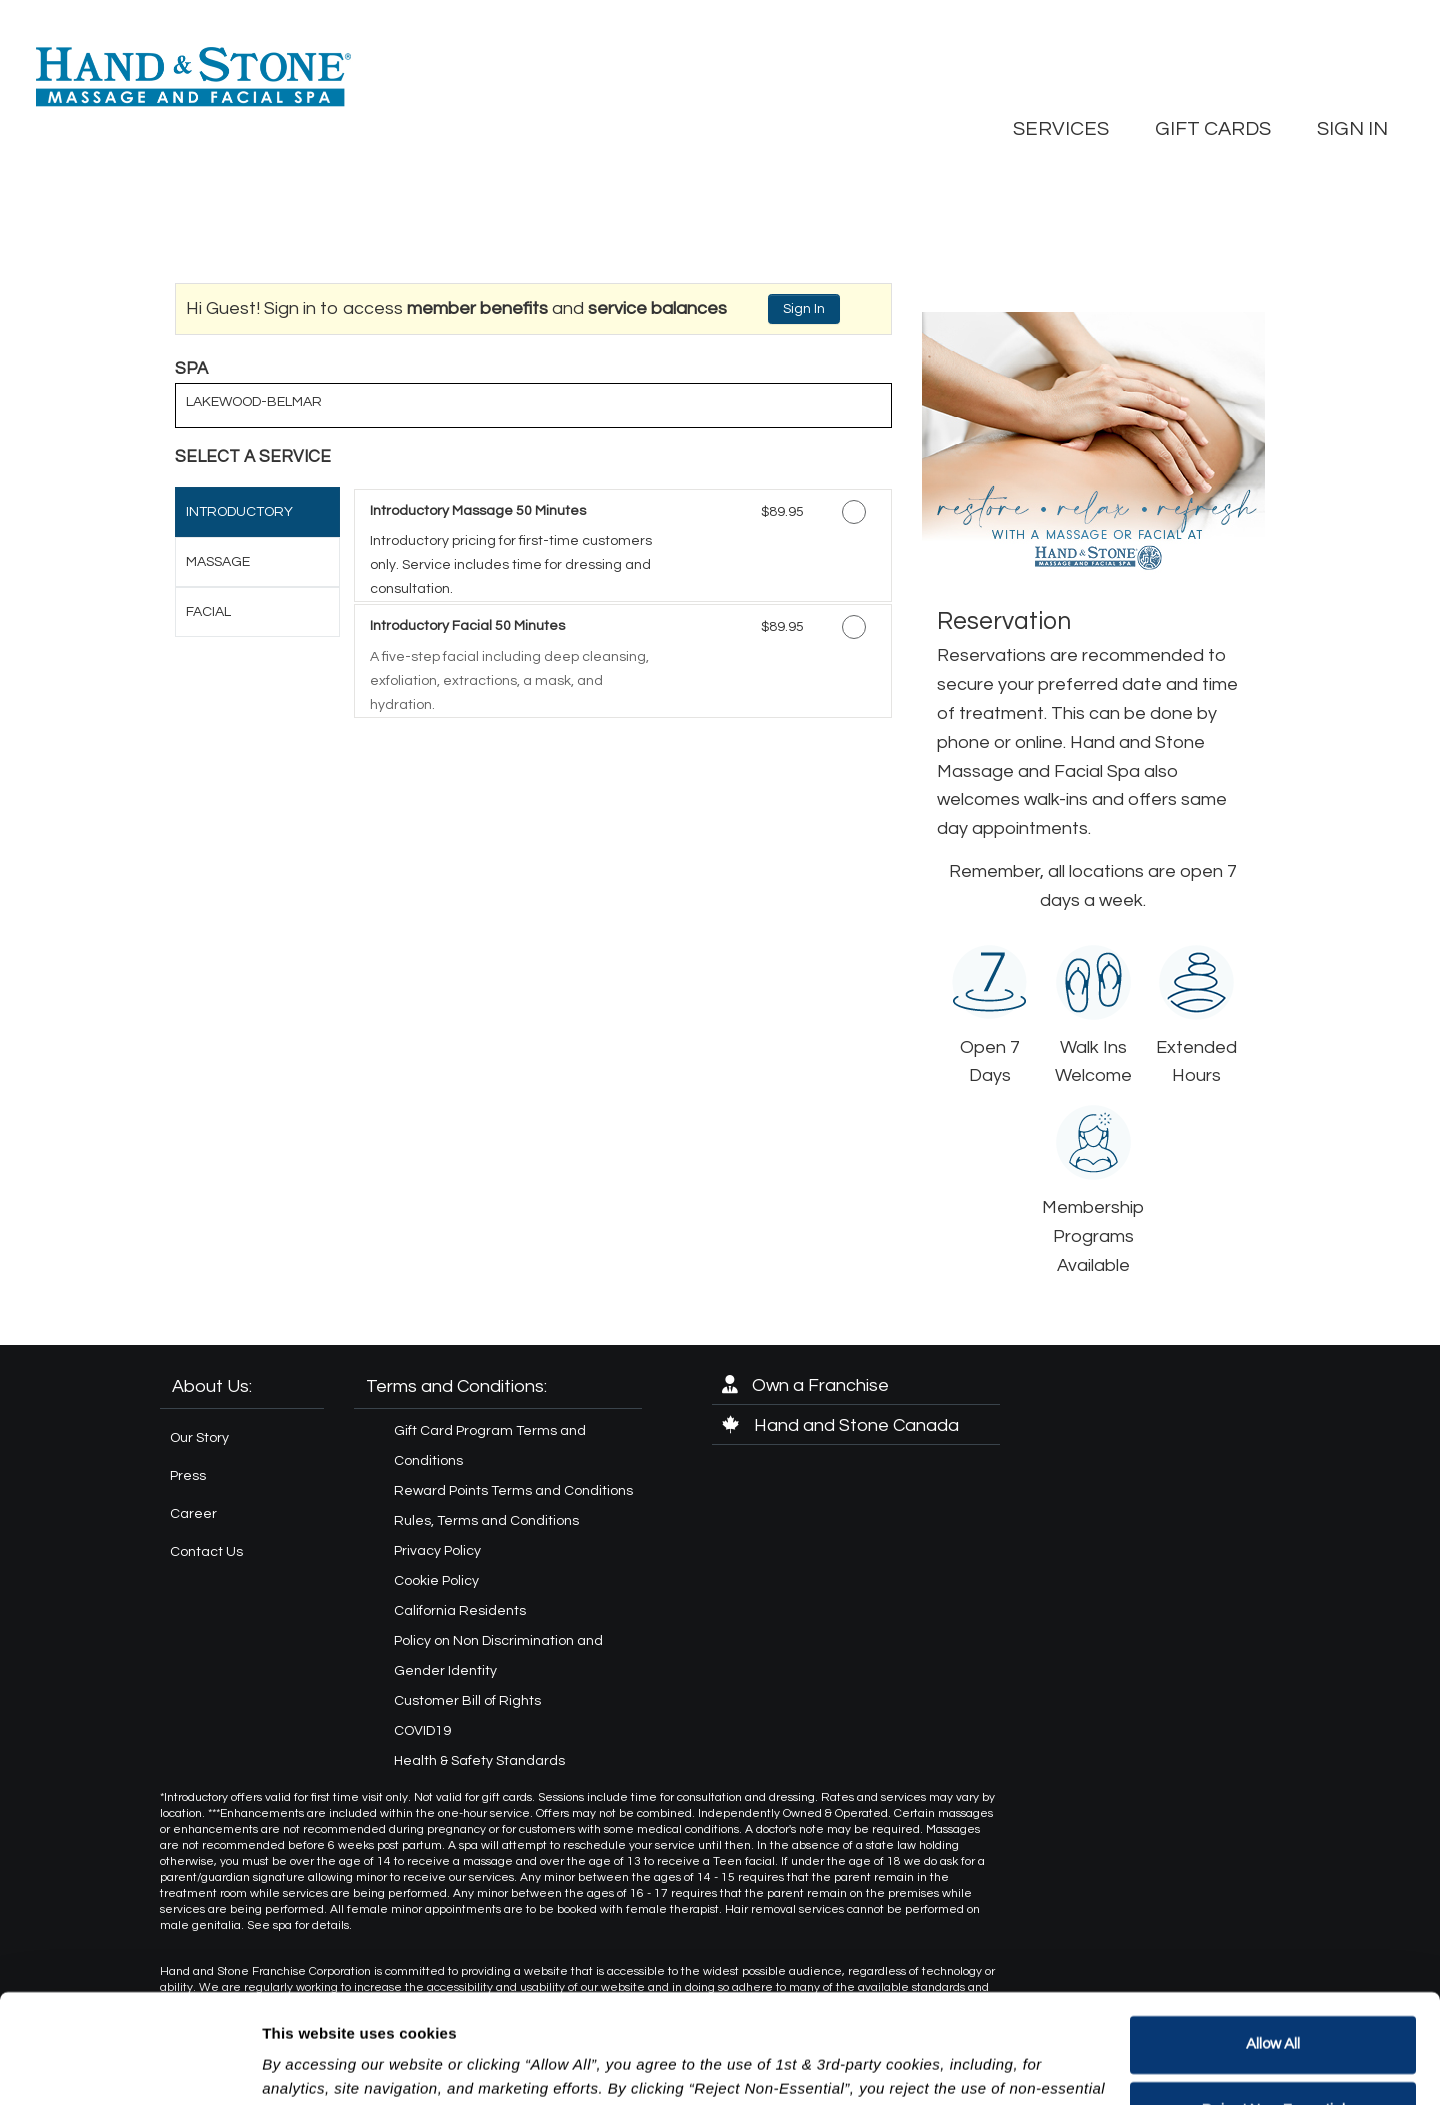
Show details (308, 2065)
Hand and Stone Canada (840, 1425)
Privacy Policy (437, 1551)
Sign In (804, 309)
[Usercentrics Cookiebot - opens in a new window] (129, 2066)
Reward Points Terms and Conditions (513, 1491)
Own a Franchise (805, 1385)
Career (193, 1514)
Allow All (1273, 1942)
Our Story (199, 1438)
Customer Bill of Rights (467, 1701)
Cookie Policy (436, 1581)
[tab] (257, 512)
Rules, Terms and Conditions (486, 1521)
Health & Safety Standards (479, 1761)
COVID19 (422, 1731)
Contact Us (206, 1552)
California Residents (460, 1611)
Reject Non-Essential (1273, 2007)
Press (188, 1476)
